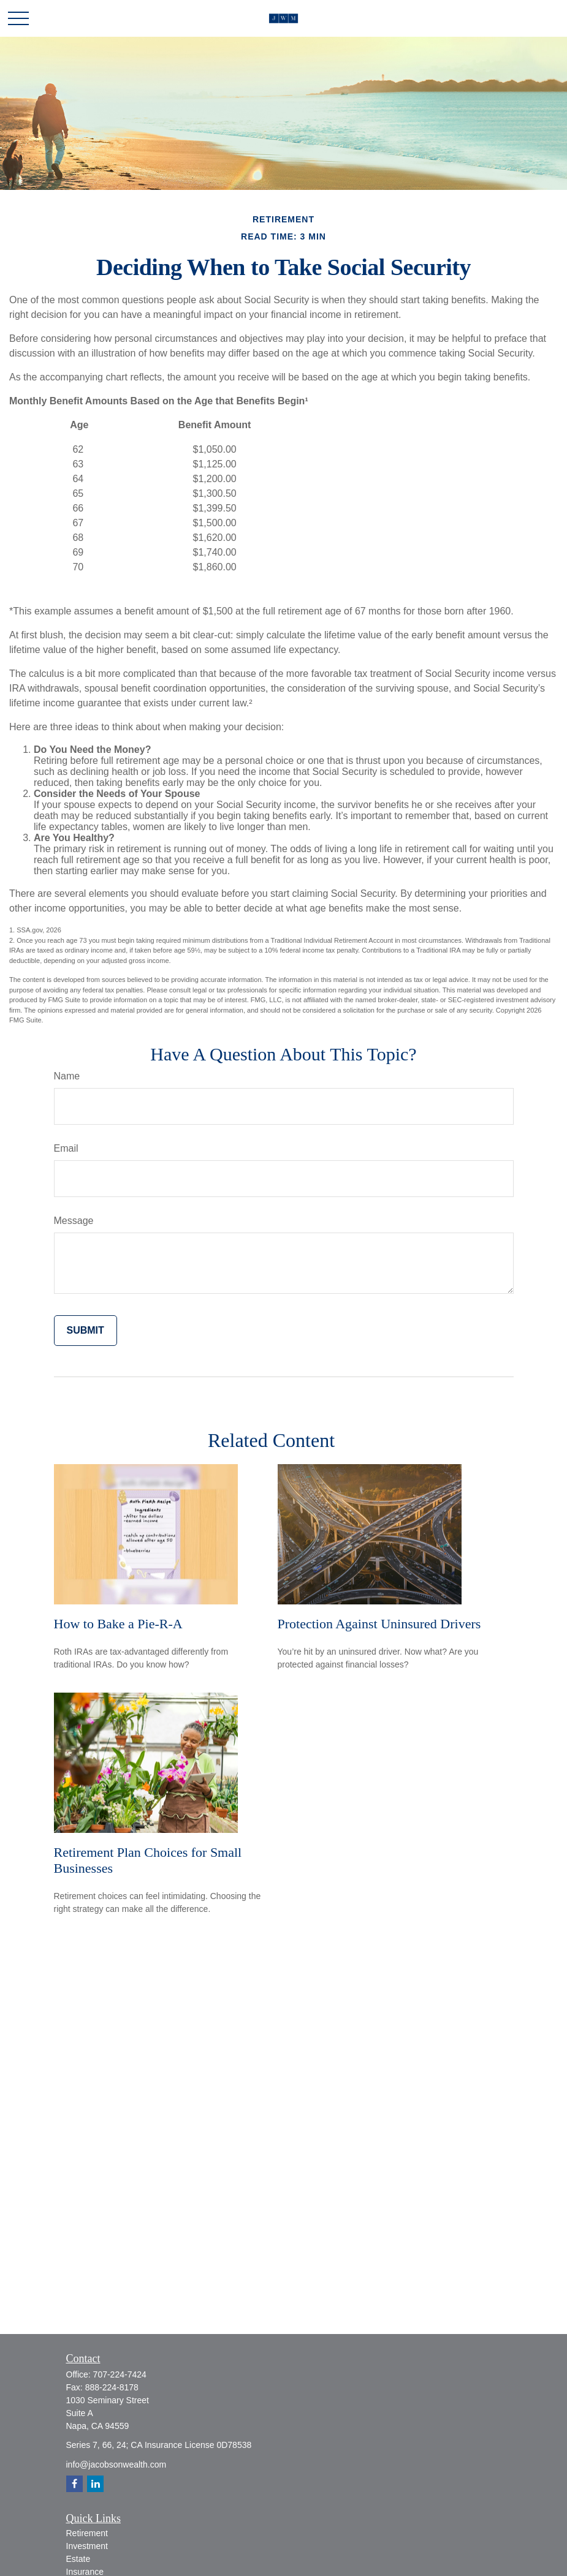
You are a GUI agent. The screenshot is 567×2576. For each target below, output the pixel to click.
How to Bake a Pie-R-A (118, 1623)
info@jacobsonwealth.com (116, 2464)
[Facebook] (74, 2484)
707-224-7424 (120, 2374)
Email (66, 1148)
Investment (87, 2546)
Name (67, 1076)
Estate (78, 2559)
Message (74, 1220)
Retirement (87, 2533)
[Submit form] (85, 1330)
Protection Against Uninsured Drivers (379, 1623)
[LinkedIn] (95, 2484)
